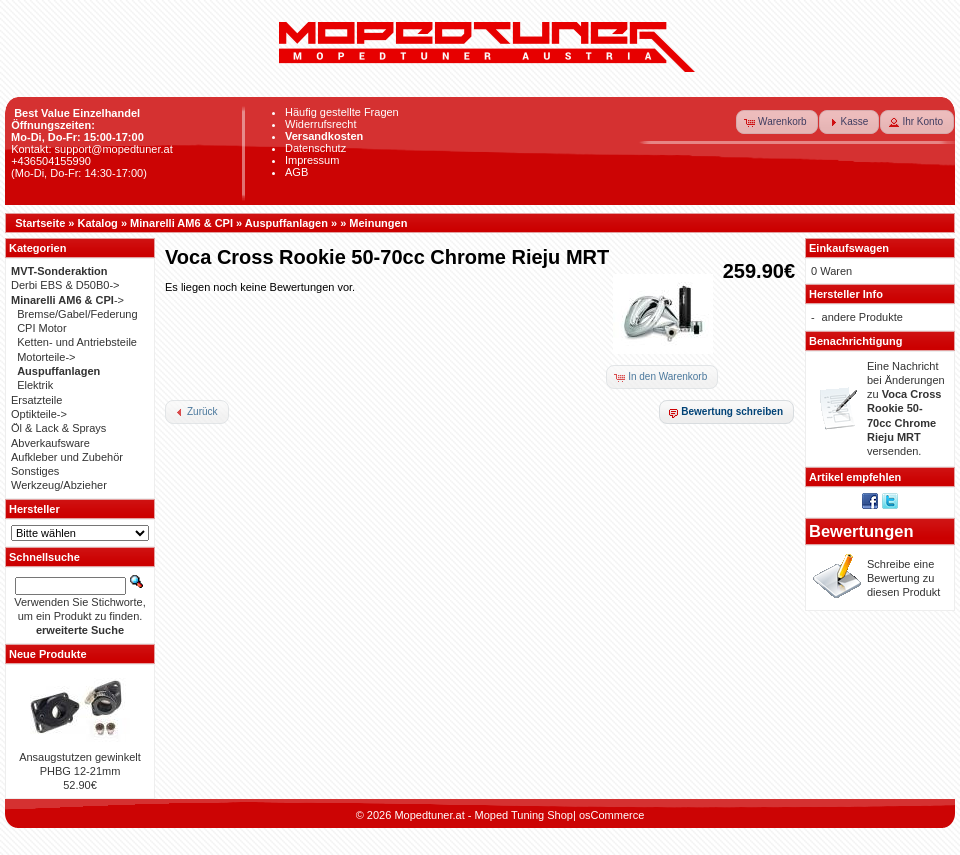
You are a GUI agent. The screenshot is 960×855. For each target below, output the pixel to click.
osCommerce (611, 815)
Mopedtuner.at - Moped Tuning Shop (483, 815)
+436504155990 (51, 161)
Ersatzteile (36, 400)
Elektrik (35, 385)
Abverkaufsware (50, 443)
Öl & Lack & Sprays (58, 428)
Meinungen (378, 223)
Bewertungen (861, 531)
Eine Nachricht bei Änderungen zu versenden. (906, 409)
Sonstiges (35, 471)
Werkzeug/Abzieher (59, 485)
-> (67, 300)
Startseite (40, 223)
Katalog (98, 223)
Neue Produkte (48, 654)
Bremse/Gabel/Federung (77, 314)
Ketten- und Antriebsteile (77, 342)
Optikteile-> (39, 414)
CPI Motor (42, 328)
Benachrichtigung (856, 341)
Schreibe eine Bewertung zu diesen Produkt (903, 578)
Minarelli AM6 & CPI (181, 223)
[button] (777, 122)
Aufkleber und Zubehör (67, 457)
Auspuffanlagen (286, 223)
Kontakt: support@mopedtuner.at (92, 149)
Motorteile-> (46, 357)
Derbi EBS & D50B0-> (65, 285)
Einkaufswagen (849, 248)
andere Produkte (862, 317)
